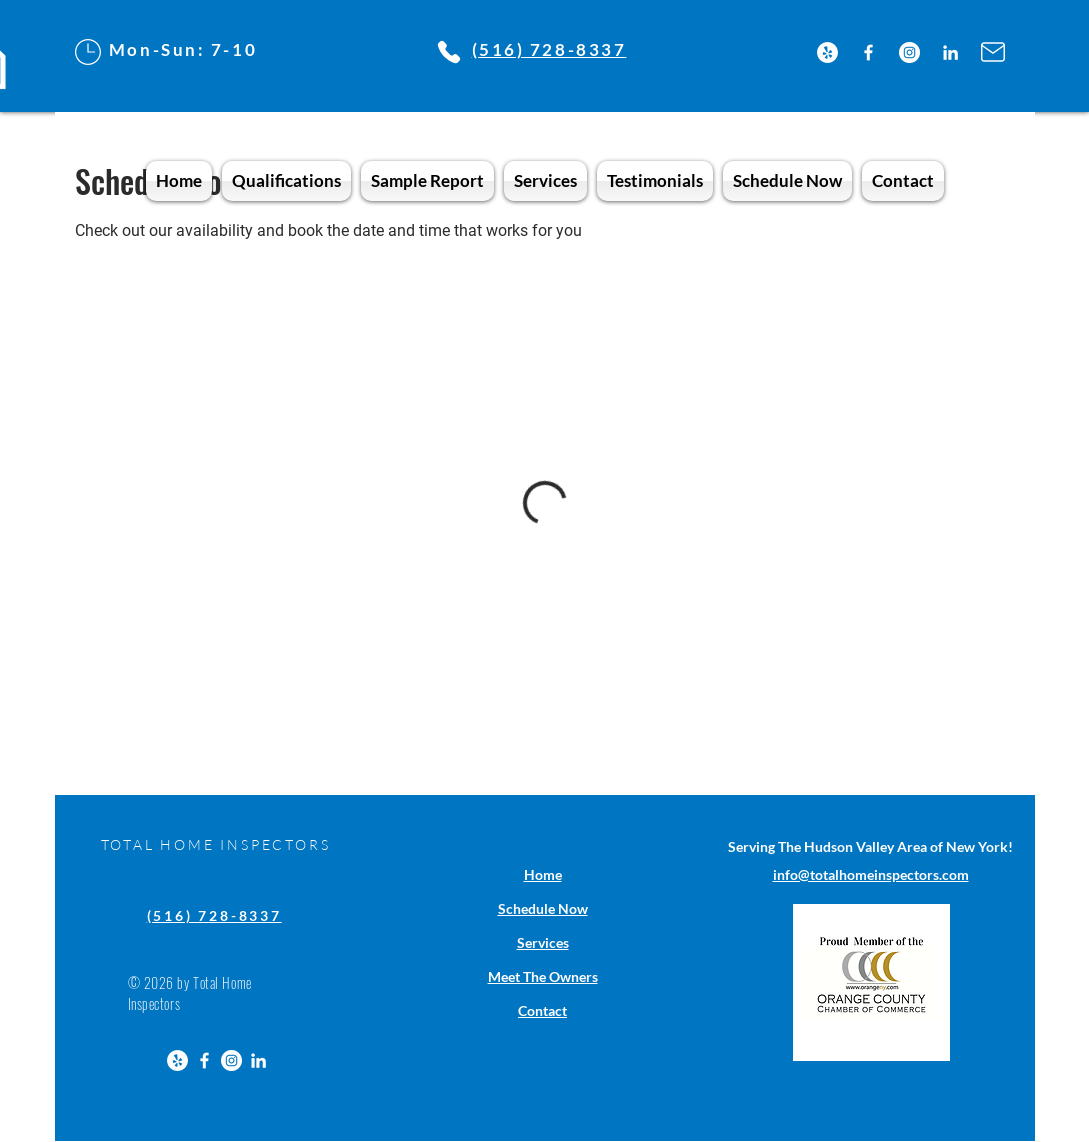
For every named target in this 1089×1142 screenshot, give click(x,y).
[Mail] (993, 52)
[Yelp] (827, 52)
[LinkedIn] (950, 52)
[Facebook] (868, 52)
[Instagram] (909, 52)
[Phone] (449, 52)
